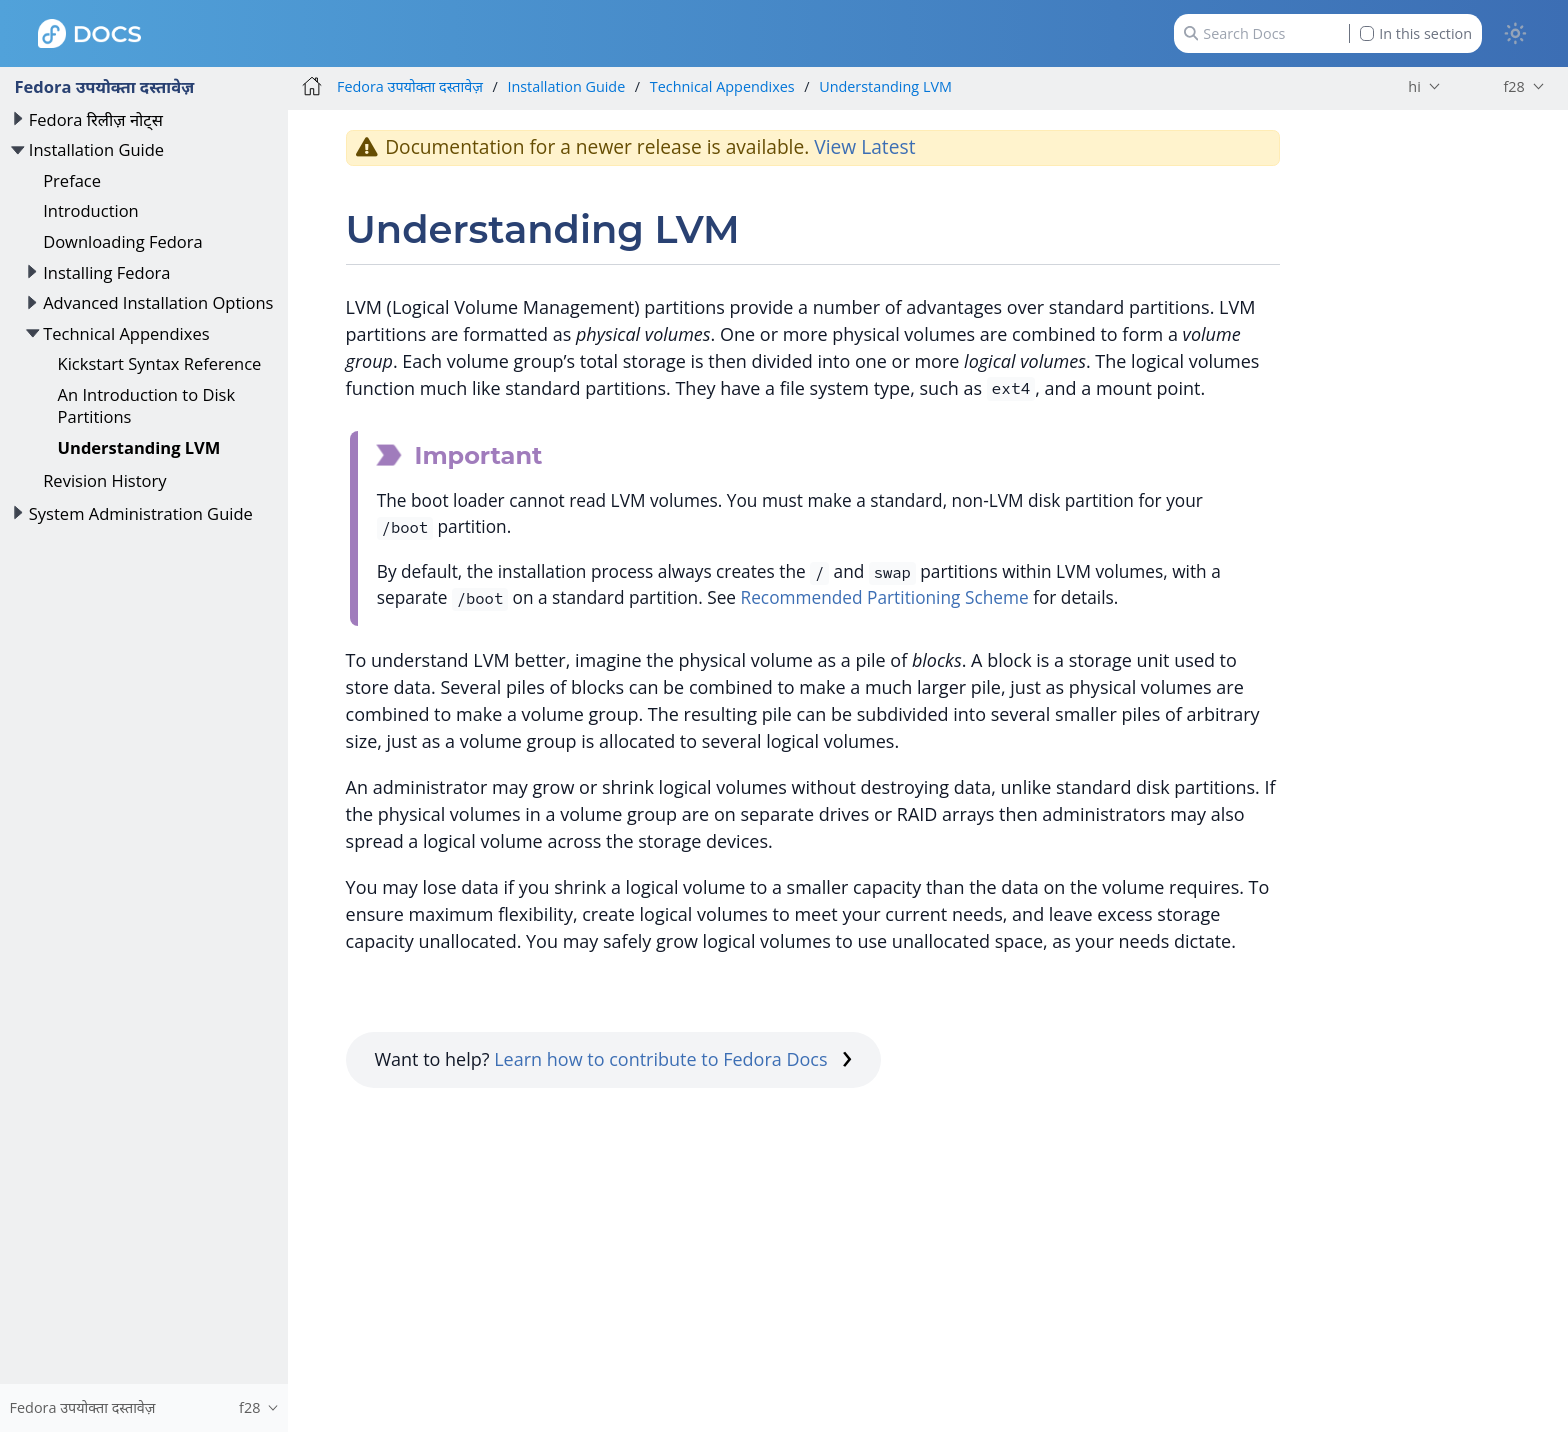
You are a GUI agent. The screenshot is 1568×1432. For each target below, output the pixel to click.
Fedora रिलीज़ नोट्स (96, 119)
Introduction (91, 210)
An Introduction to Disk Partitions (147, 405)
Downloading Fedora (123, 241)
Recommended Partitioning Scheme (885, 597)
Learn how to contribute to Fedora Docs (673, 1059)
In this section (1416, 33)
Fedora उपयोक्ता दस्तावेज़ (104, 86)
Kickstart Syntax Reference (160, 363)
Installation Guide (96, 149)
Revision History (104, 480)
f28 (1513, 86)
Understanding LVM (139, 447)
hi (1414, 86)
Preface (72, 180)
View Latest (864, 146)
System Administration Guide (141, 513)
